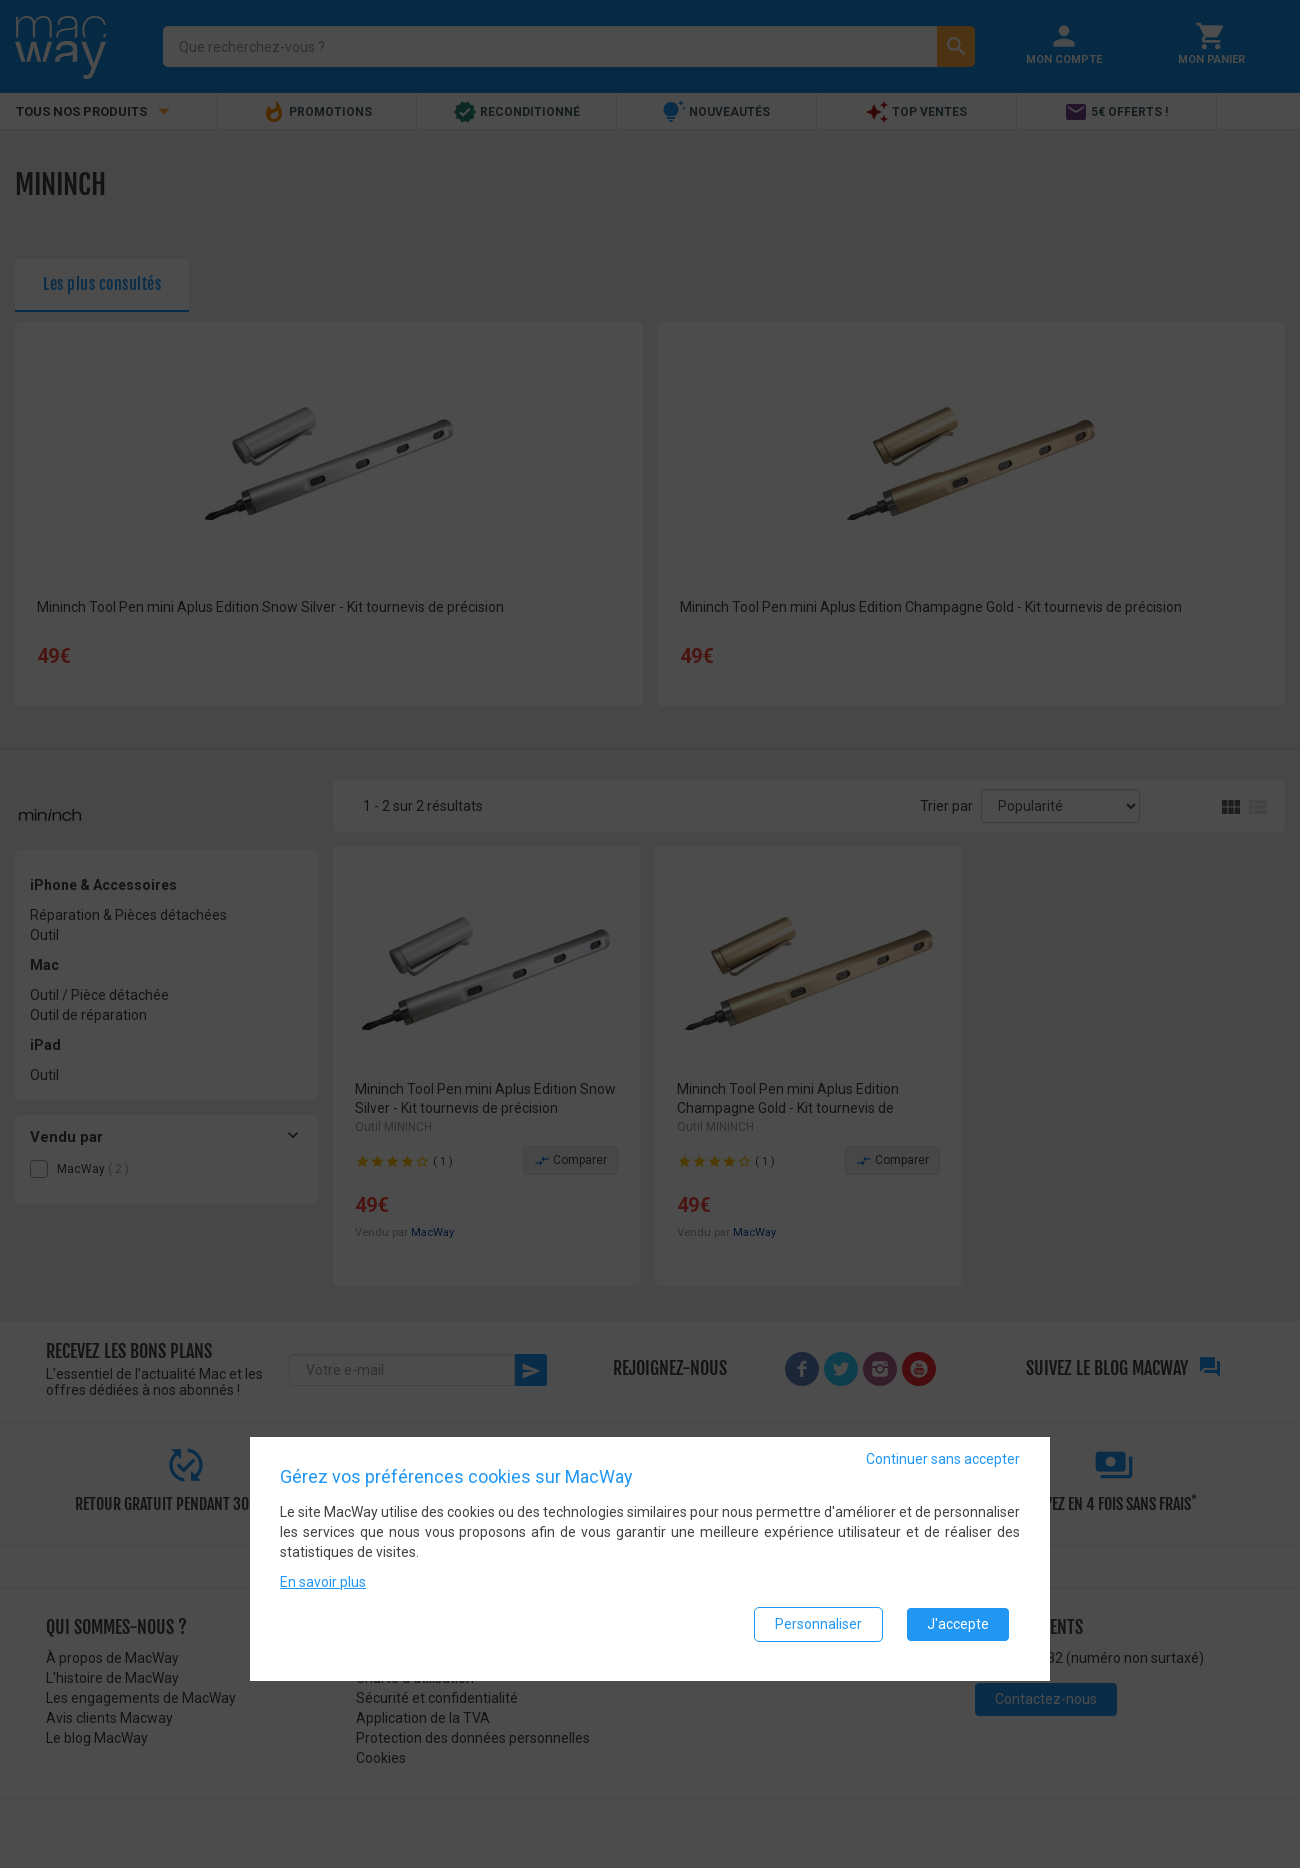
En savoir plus (323, 1591)
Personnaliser (818, 1633)
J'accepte (958, 1633)
